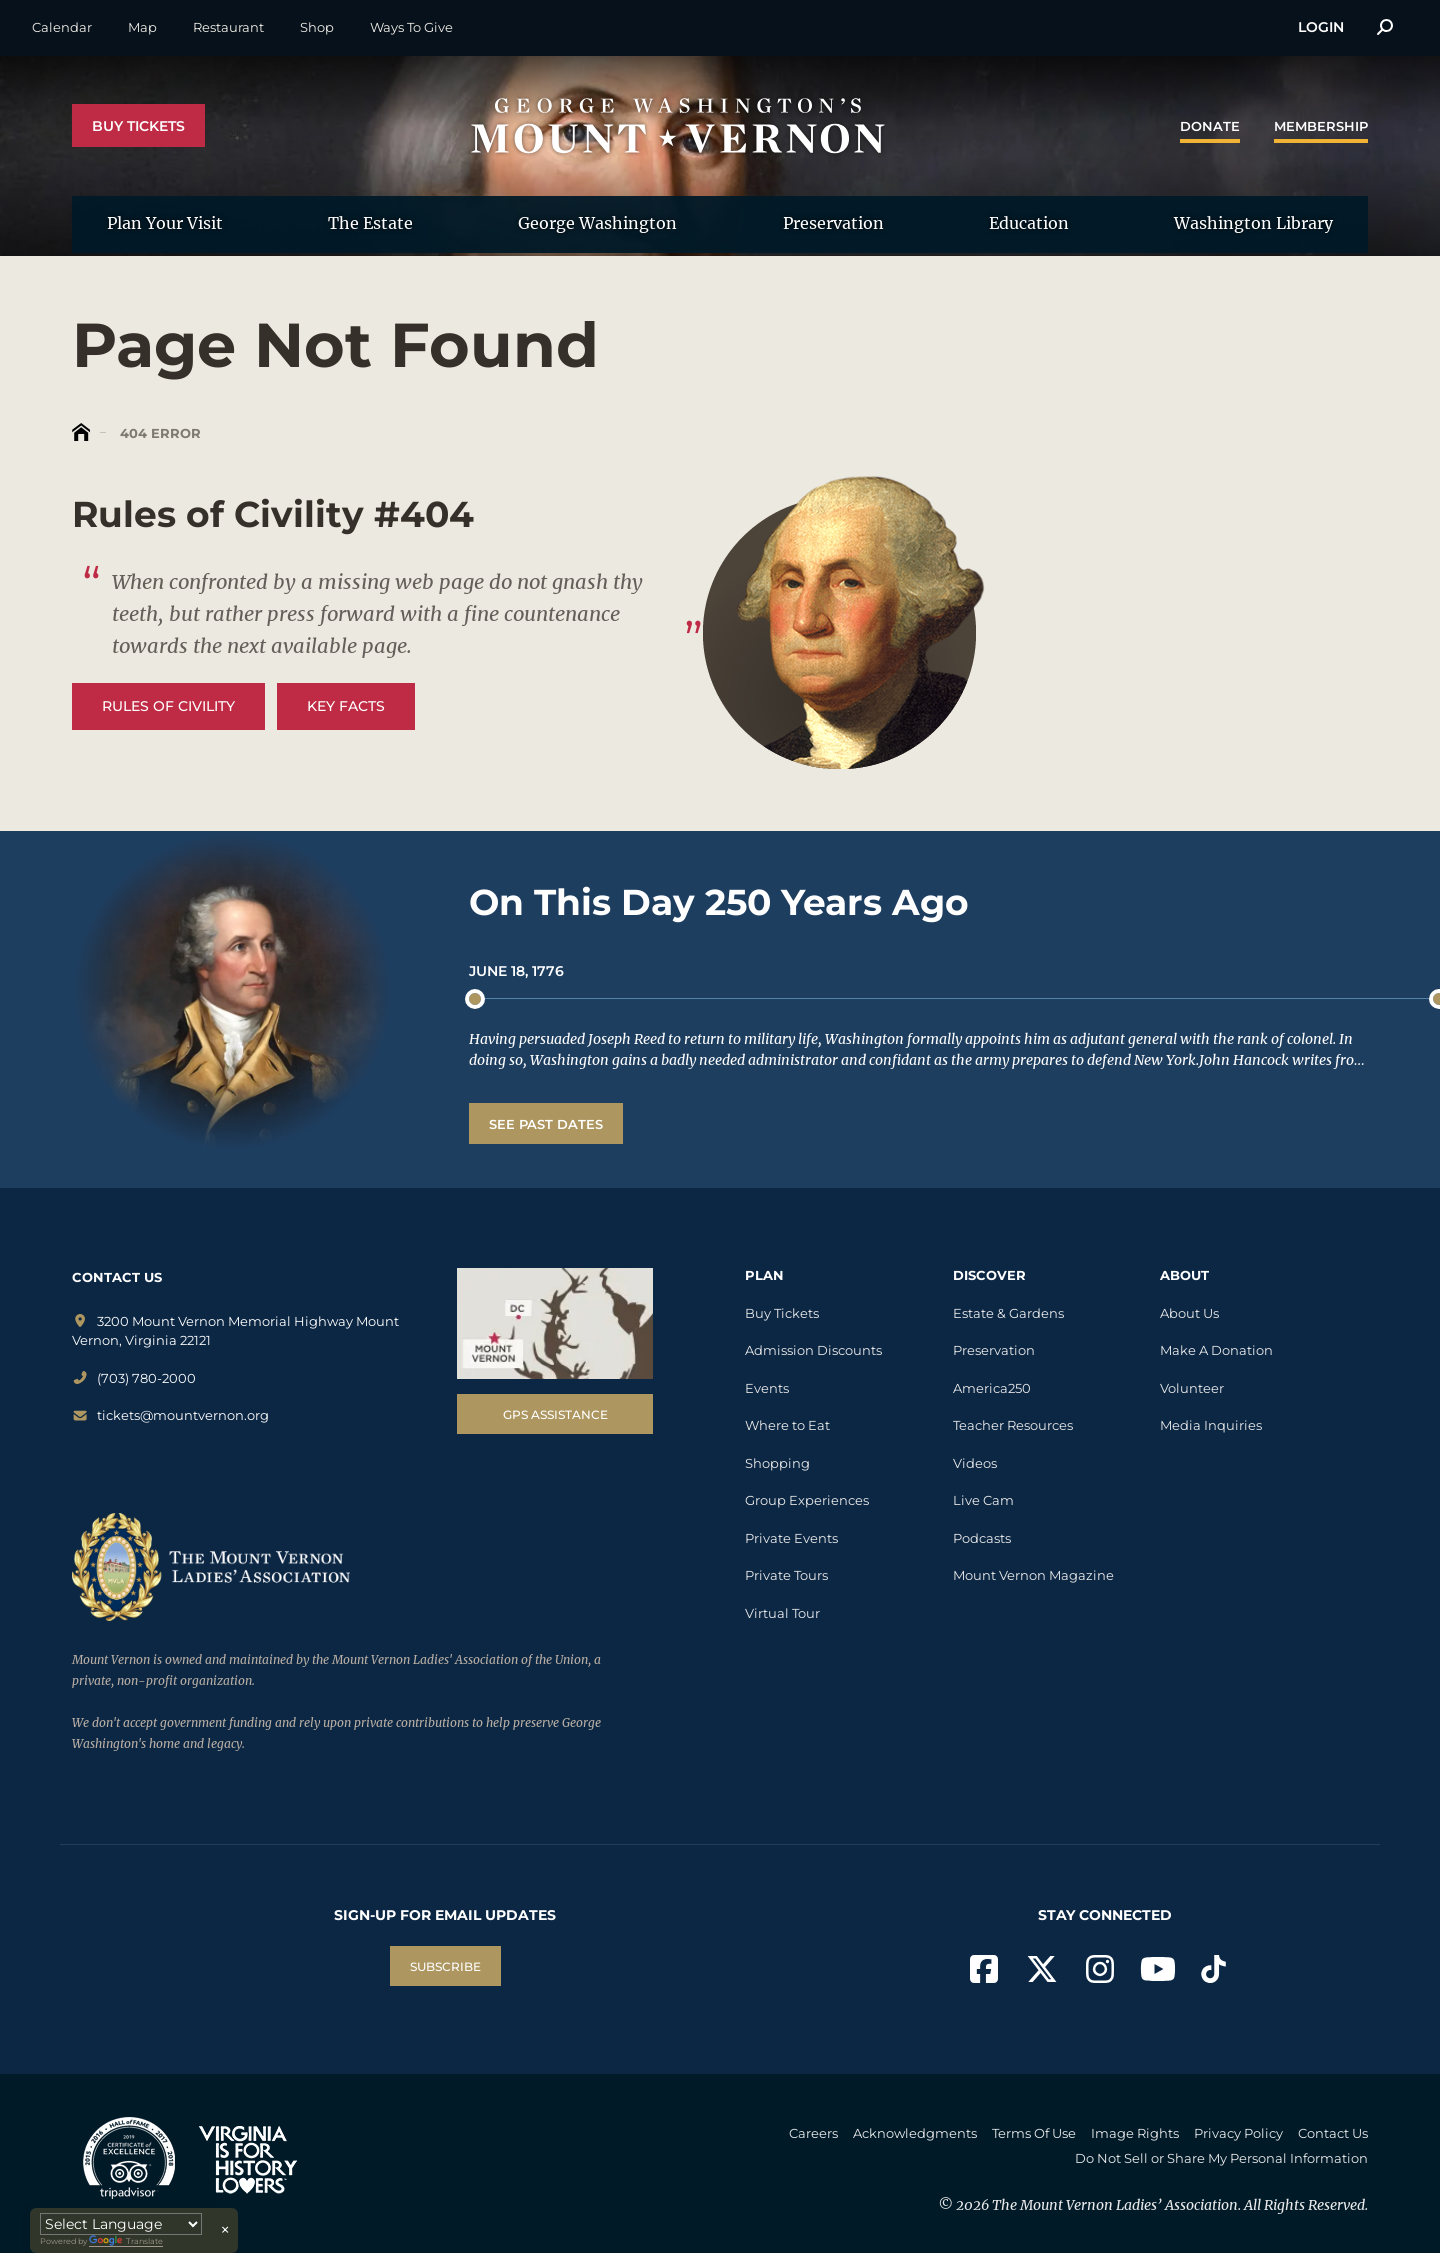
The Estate (370, 223)
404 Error (158, 433)
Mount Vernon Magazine (1033, 1575)
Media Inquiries (1211, 1425)
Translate (126, 2241)
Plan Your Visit (165, 223)
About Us (1189, 1313)
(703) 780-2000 (134, 1378)
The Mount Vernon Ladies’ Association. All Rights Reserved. (1180, 2205)
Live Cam (983, 1500)
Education (1029, 223)
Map (142, 27)
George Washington (597, 223)
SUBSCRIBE (445, 1966)
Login (1321, 27)
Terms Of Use (1034, 2133)
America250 (992, 1388)
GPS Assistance (555, 1414)
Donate (1210, 126)
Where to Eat (787, 1425)
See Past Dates (546, 1124)
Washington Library (1253, 223)
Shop (317, 27)
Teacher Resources (1013, 1425)
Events (767, 1388)
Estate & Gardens (1008, 1313)
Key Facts (346, 706)
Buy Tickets (138, 126)
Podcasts (982, 1538)
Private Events (791, 1538)
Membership (1321, 126)
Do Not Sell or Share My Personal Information (1221, 2158)
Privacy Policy (1238, 2133)
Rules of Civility (168, 706)
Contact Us (1333, 2133)
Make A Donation (1216, 1350)
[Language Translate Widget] (121, 2224)
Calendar (62, 27)
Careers (813, 2133)
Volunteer (1192, 1388)
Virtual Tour (782, 1613)
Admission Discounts (813, 1350)
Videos (975, 1463)
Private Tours (786, 1575)
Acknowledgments (915, 2133)
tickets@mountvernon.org (170, 1415)
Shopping (777, 1463)
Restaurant (228, 27)
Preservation (833, 223)
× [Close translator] (225, 2230)
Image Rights (1135, 2133)
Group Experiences (807, 1500)
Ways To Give (411, 27)
